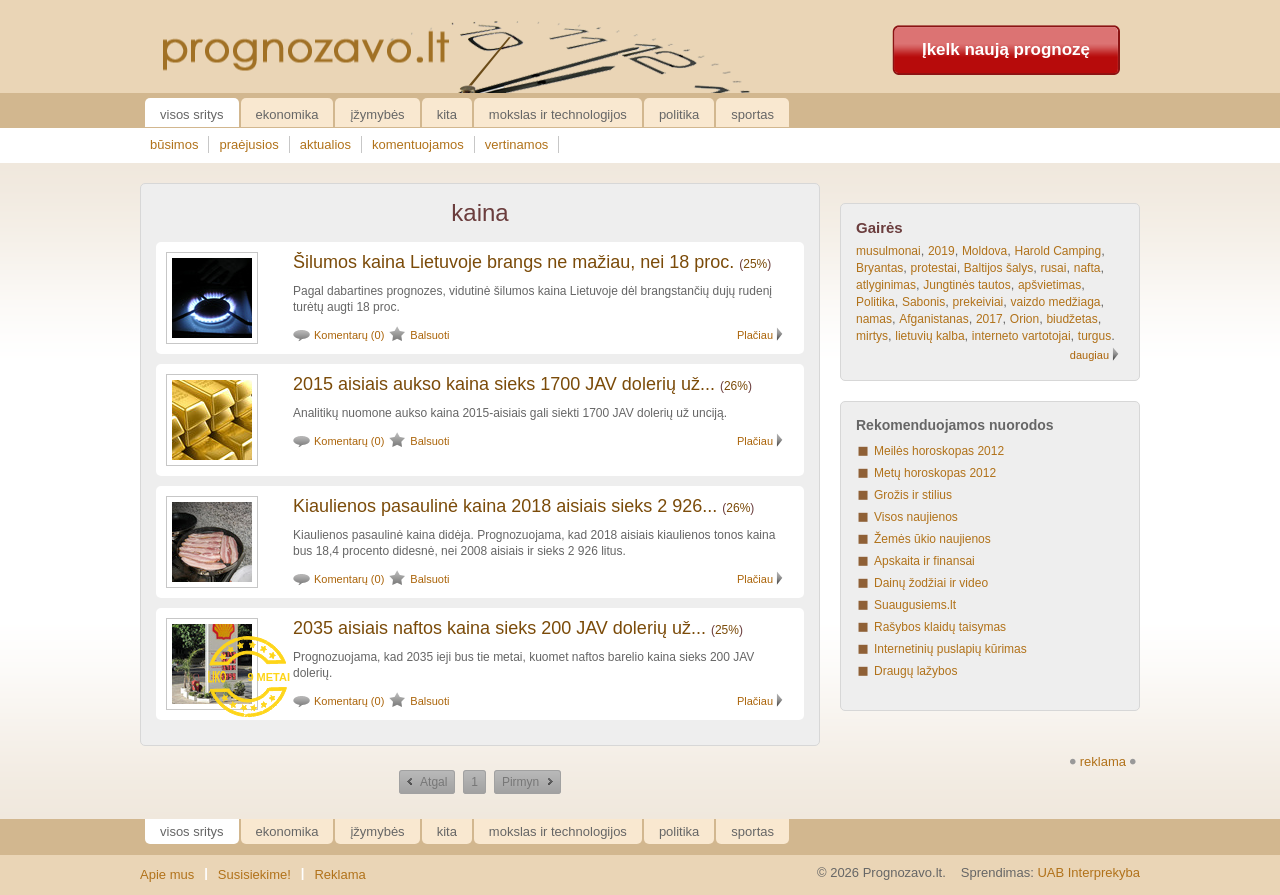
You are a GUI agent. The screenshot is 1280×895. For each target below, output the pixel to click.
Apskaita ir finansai (924, 561)
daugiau (1089, 355)
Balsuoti (429, 335)
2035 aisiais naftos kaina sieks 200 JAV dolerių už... (499, 628)
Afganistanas (933, 319)
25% (755, 264)
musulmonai (888, 251)
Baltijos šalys (998, 268)
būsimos (174, 144)
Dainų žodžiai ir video (931, 583)
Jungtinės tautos (966, 285)
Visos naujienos (916, 517)
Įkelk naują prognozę (1006, 49)
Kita (447, 114)
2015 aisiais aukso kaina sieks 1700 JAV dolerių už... (504, 384)
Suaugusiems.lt (915, 605)
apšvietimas (1049, 285)
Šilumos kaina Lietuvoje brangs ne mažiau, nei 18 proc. (513, 262)
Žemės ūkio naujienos (932, 539)
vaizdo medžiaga (1055, 302)
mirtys (872, 336)
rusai (1053, 268)
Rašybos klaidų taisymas (940, 627)
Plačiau (755, 335)
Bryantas (879, 268)
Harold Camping (1057, 251)
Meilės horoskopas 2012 (939, 451)
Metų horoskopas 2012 (935, 473)
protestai (934, 268)
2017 (989, 319)
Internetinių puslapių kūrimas (950, 649)
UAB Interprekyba (1088, 872)
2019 (941, 251)
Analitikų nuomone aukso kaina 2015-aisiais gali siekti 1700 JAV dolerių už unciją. (510, 413)
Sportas (752, 114)
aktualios (325, 144)
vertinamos (517, 144)
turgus (1094, 336)
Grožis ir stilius (913, 495)
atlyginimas (886, 285)
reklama (1103, 761)
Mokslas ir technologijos (558, 114)
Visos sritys (192, 114)
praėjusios (248, 144)
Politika (679, 114)
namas (874, 319)
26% (736, 386)
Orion (1024, 319)
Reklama (339, 874)
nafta (1087, 268)
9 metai (268, 677)
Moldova (984, 251)
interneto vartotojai (1021, 336)
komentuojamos (418, 144)
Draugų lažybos (915, 671)
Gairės (879, 227)
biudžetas (1071, 319)
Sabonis (923, 302)
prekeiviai (978, 302)
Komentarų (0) (349, 335)
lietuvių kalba (929, 336)
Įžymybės (377, 114)
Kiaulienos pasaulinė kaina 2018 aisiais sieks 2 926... (505, 506)
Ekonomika (287, 114)
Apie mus (167, 874)
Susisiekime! (254, 874)
